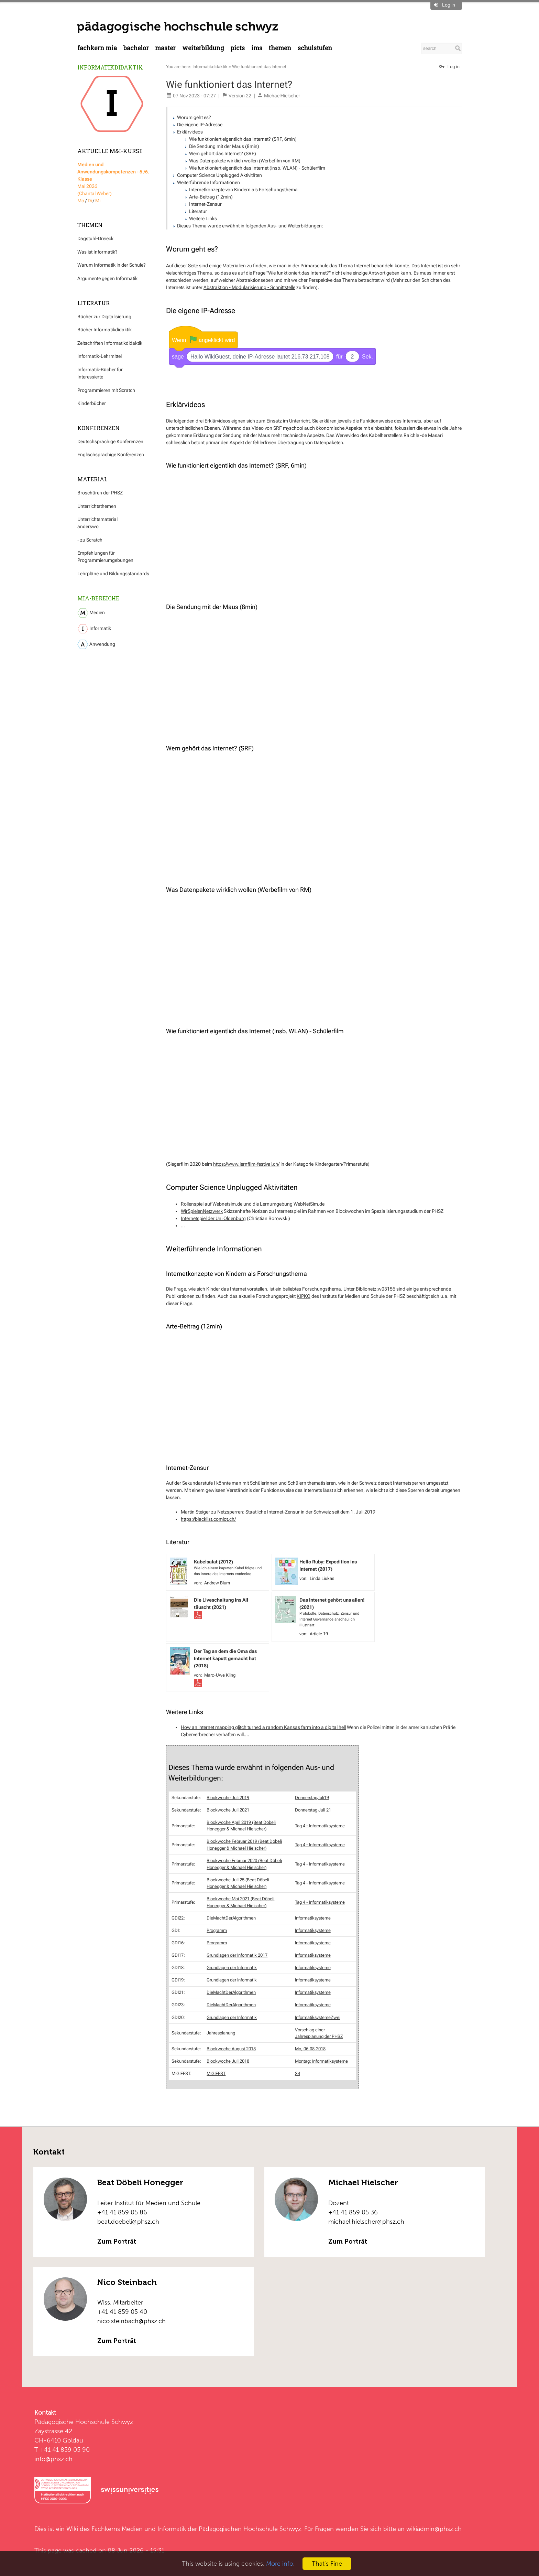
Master (165, 48)
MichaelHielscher (282, 95)
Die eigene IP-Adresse (199, 124)
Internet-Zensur (205, 204)
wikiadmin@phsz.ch (434, 2528)
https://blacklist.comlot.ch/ (208, 1518)
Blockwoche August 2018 (231, 2048)
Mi (97, 200)
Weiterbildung (203, 48)
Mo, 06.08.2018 (310, 2048)
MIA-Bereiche (98, 598)
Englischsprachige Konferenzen (110, 454)
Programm (217, 1929)
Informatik (94, 628)
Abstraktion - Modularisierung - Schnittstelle (249, 287)
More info (279, 2563)
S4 (297, 2072)
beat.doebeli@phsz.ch (128, 2220)
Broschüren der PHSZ (100, 492)
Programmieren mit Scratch (106, 390)
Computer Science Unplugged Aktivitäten (219, 175)
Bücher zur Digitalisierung (104, 316)
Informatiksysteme (313, 1917)
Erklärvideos (190, 132)
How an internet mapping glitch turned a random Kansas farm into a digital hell (263, 1726)
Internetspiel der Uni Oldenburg (213, 1217)
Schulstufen (315, 48)
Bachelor (136, 48)
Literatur (198, 211)
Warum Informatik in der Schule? (111, 265)
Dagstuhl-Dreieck (95, 238)
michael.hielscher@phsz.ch (366, 2220)
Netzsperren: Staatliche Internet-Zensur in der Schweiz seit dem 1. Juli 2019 (296, 1511)
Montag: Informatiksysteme (321, 2060)
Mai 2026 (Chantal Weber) (113, 179)
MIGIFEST (216, 2072)
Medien (91, 613)
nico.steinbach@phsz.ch (131, 2320)
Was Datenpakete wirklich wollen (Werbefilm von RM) (244, 160)
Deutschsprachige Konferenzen (110, 441)
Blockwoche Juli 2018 (228, 2060)
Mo (80, 200)
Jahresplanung (221, 2032)
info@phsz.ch (53, 2458)
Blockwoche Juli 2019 (228, 1796)
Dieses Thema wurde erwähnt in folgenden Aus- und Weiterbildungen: (250, 225)
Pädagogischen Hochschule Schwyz (250, 2528)
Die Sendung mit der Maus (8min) (224, 146)
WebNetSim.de (309, 1203)
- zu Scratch (89, 540)
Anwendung (96, 644)
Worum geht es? (194, 117)
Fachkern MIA (97, 48)
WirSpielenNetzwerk (202, 1210)
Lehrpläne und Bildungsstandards (113, 573)
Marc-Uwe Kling (219, 1674)
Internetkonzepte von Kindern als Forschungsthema (243, 189)
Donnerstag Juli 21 (313, 1809)
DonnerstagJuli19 (312, 1796)
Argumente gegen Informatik (107, 278)
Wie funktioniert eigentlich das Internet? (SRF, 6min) (243, 139)
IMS (256, 48)
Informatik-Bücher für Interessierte (100, 373)
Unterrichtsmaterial (97, 519)
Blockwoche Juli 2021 (228, 1809)
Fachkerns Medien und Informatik (138, 2528)
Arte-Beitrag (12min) (211, 197)
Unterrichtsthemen (96, 506)
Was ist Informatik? (97, 252)
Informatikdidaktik (110, 67)
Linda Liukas (322, 1577)
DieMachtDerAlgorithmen (231, 1917)
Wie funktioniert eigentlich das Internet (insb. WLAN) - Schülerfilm (257, 168)
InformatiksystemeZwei (317, 2016)
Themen (279, 48)
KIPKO (303, 1295)
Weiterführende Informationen (208, 182)
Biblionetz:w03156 (375, 1288)
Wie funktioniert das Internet (259, 66)
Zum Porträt (116, 2240)
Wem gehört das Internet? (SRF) (222, 153)
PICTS (237, 48)
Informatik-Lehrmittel (99, 356)
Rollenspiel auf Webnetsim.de (211, 1203)
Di (90, 200)
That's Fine (327, 2563)
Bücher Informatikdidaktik (104, 329)
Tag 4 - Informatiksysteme (320, 1825)
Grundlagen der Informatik (232, 1966)
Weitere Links (203, 218)
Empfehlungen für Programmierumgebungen (105, 556)
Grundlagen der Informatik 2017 (237, 1954)
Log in (448, 5)
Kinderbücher (91, 403)
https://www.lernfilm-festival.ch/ (246, 1163)
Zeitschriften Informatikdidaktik (109, 343)
